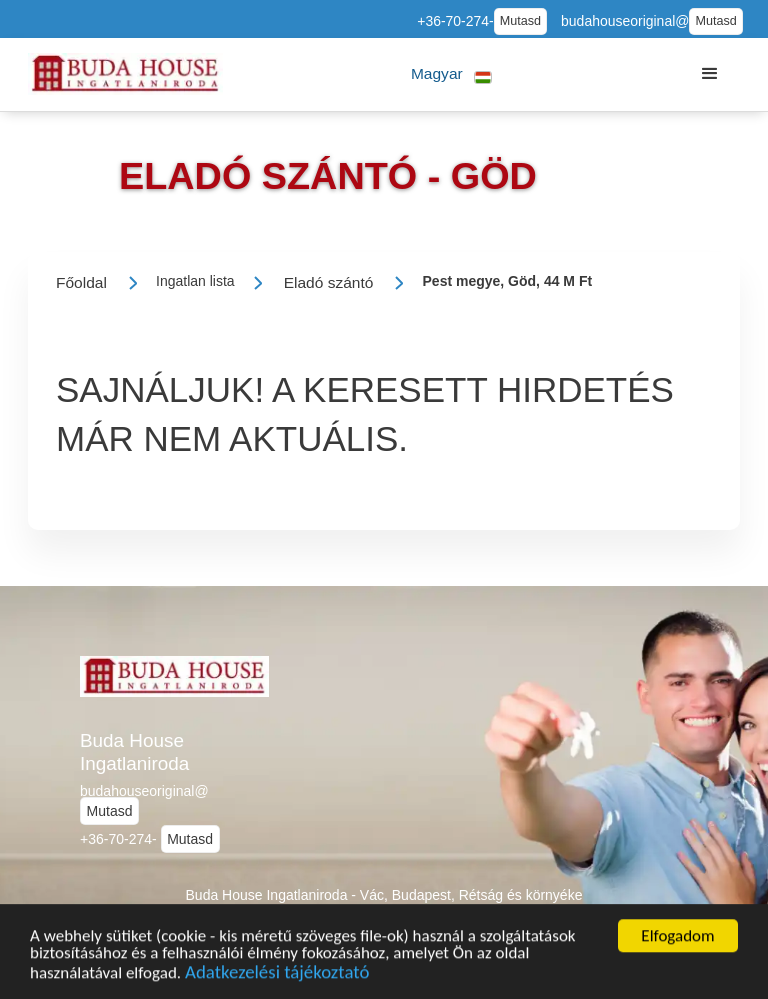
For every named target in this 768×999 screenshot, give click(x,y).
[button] (451, 74)
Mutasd (520, 21)
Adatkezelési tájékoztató (277, 974)
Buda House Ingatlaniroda (134, 752)
